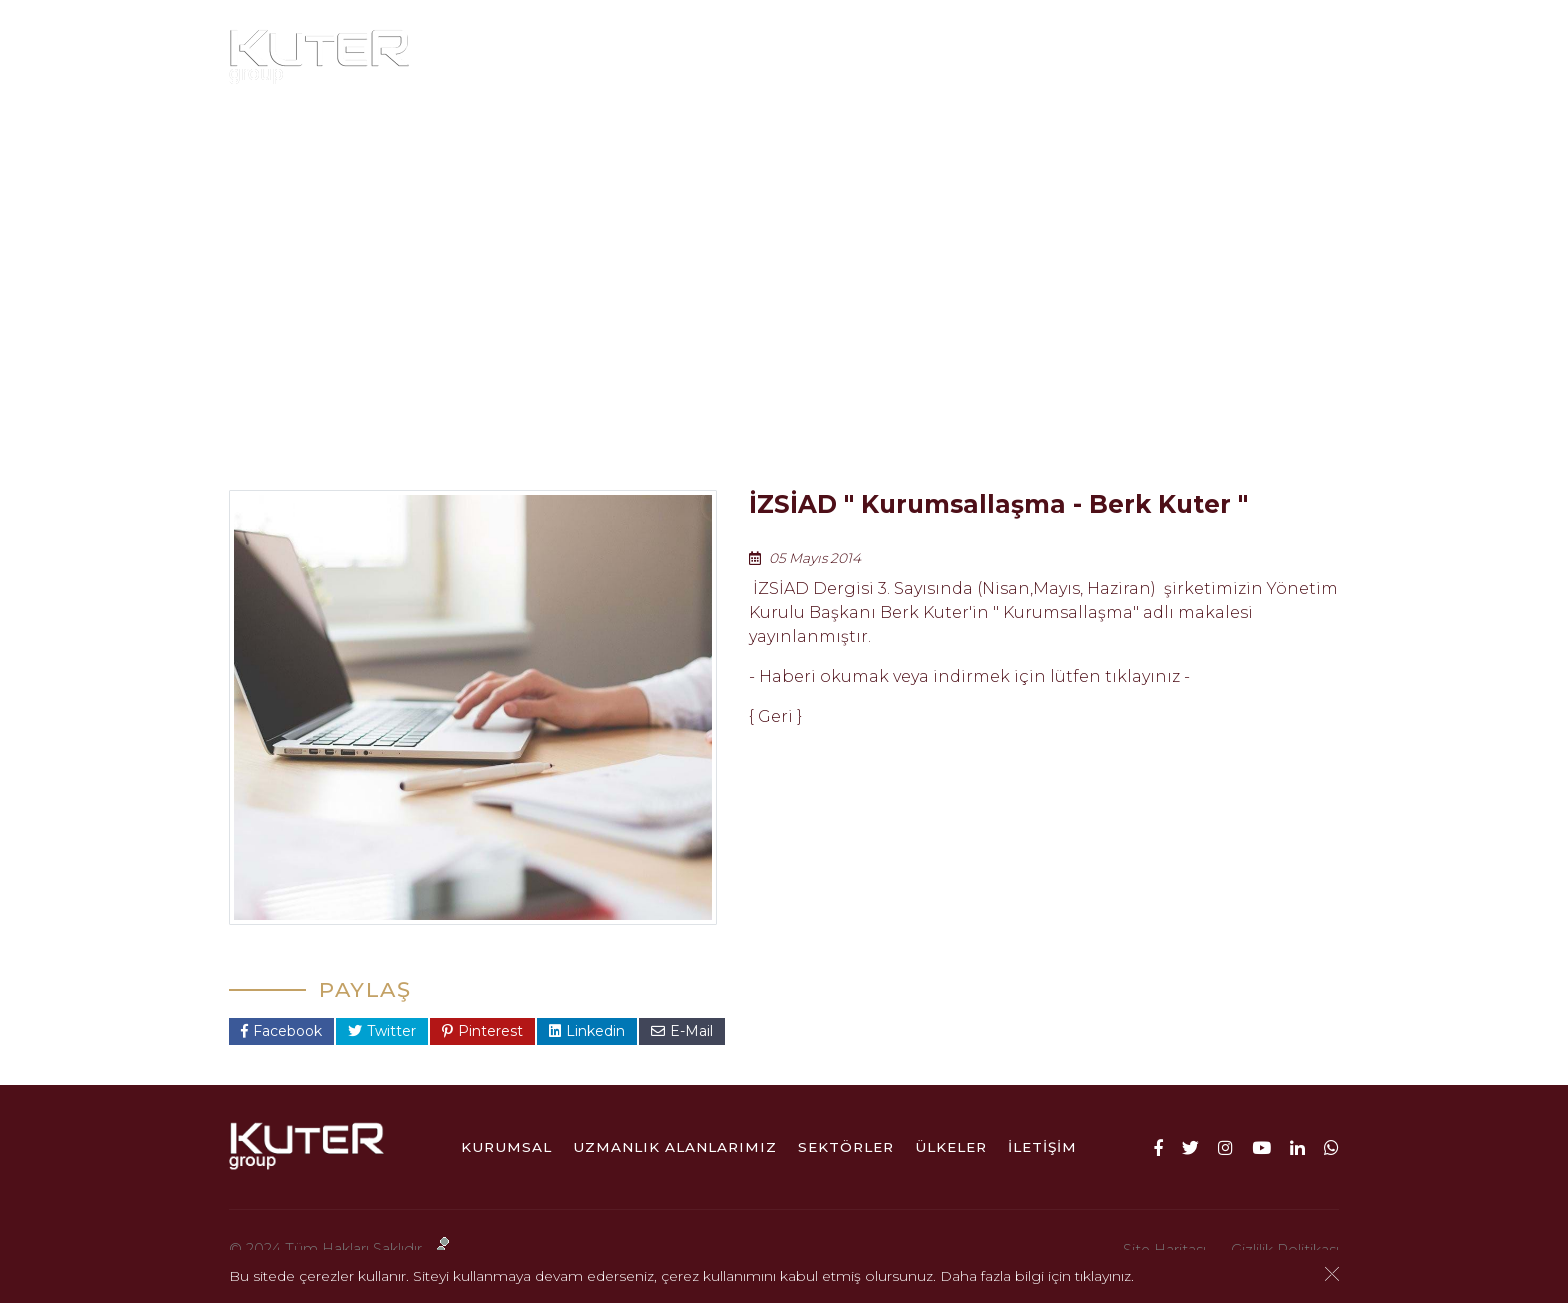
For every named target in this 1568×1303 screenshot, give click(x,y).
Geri (775, 716)
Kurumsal (555, 58)
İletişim (1186, 58)
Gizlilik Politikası (1285, 1250)
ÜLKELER (1076, 58)
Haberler (724, 398)
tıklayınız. (1104, 1278)
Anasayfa (557, 398)
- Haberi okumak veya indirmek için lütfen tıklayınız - (969, 676)
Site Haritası (1164, 1250)
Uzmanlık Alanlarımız (762, 58)
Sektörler (952, 58)
